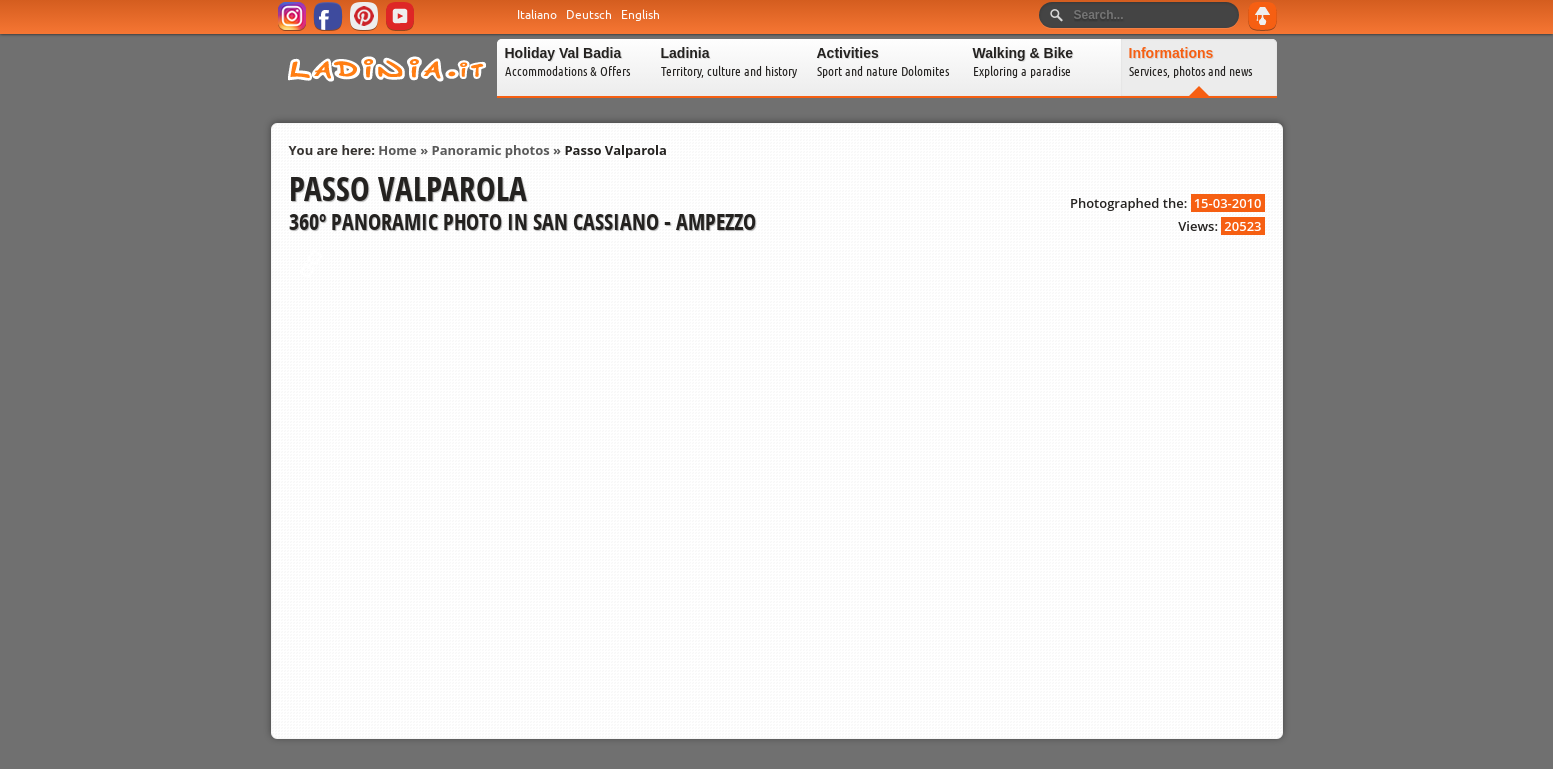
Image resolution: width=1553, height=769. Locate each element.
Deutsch (589, 15)
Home (397, 150)
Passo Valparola (615, 150)
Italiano (537, 15)
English (640, 15)
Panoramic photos (491, 150)
